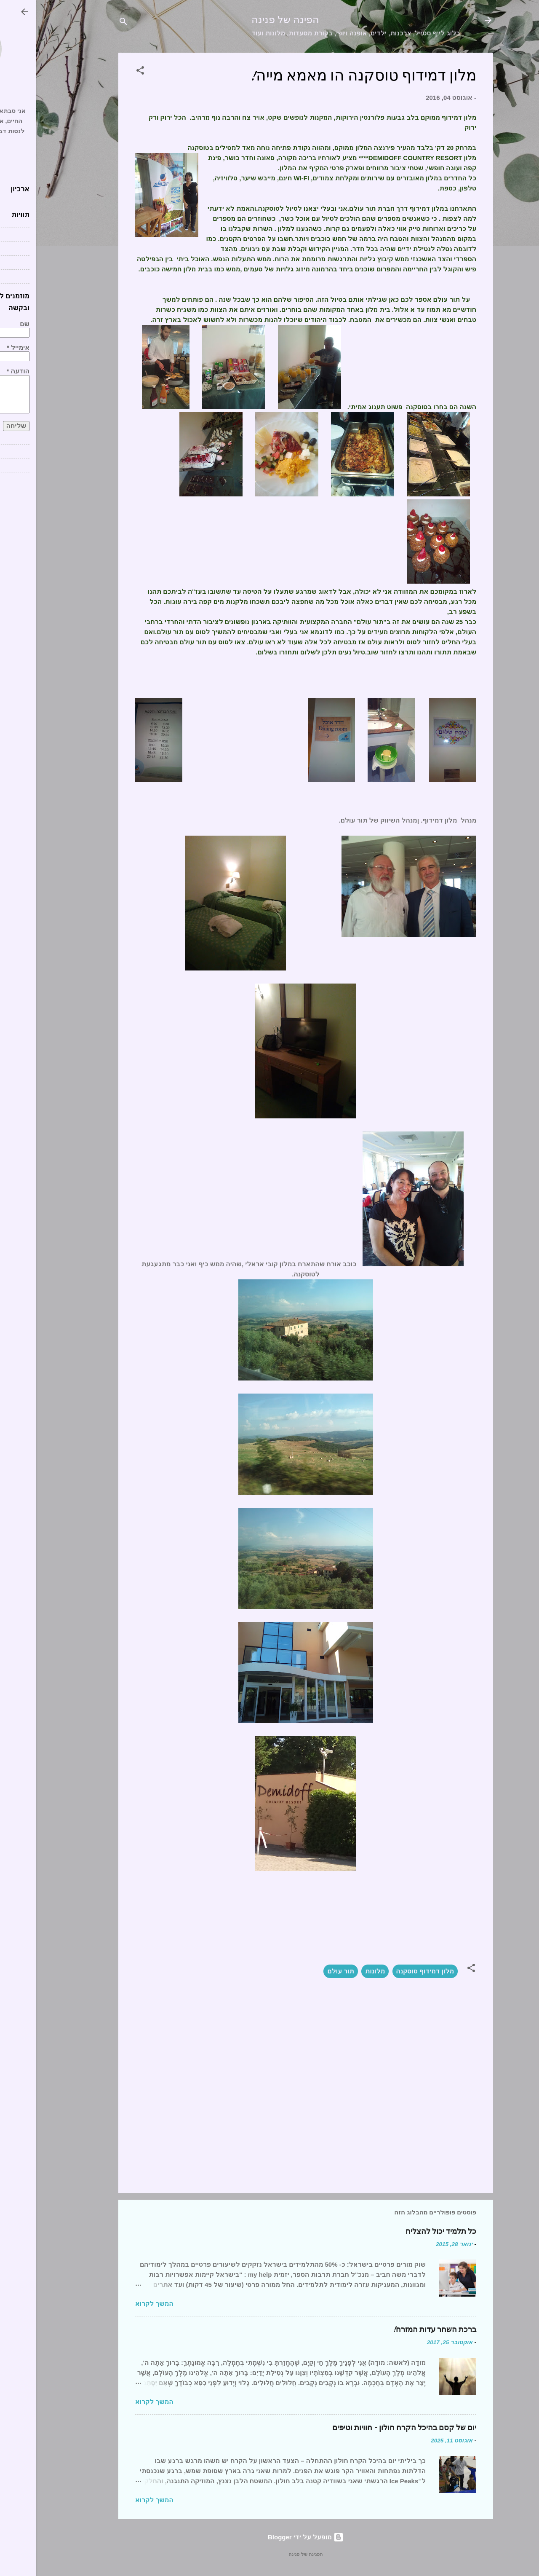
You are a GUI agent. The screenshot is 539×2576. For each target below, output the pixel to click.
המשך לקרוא (118, 2303)
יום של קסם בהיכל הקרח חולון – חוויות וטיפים (368, 2428)
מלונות (339, 1971)
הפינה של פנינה (249, 20)
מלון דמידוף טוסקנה (389, 1971)
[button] (104, 71)
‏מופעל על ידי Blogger (269, 2537)
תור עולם (304, 1971)
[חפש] (87, 23)
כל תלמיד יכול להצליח (404, 2231)
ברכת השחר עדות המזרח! (398, 2329)
